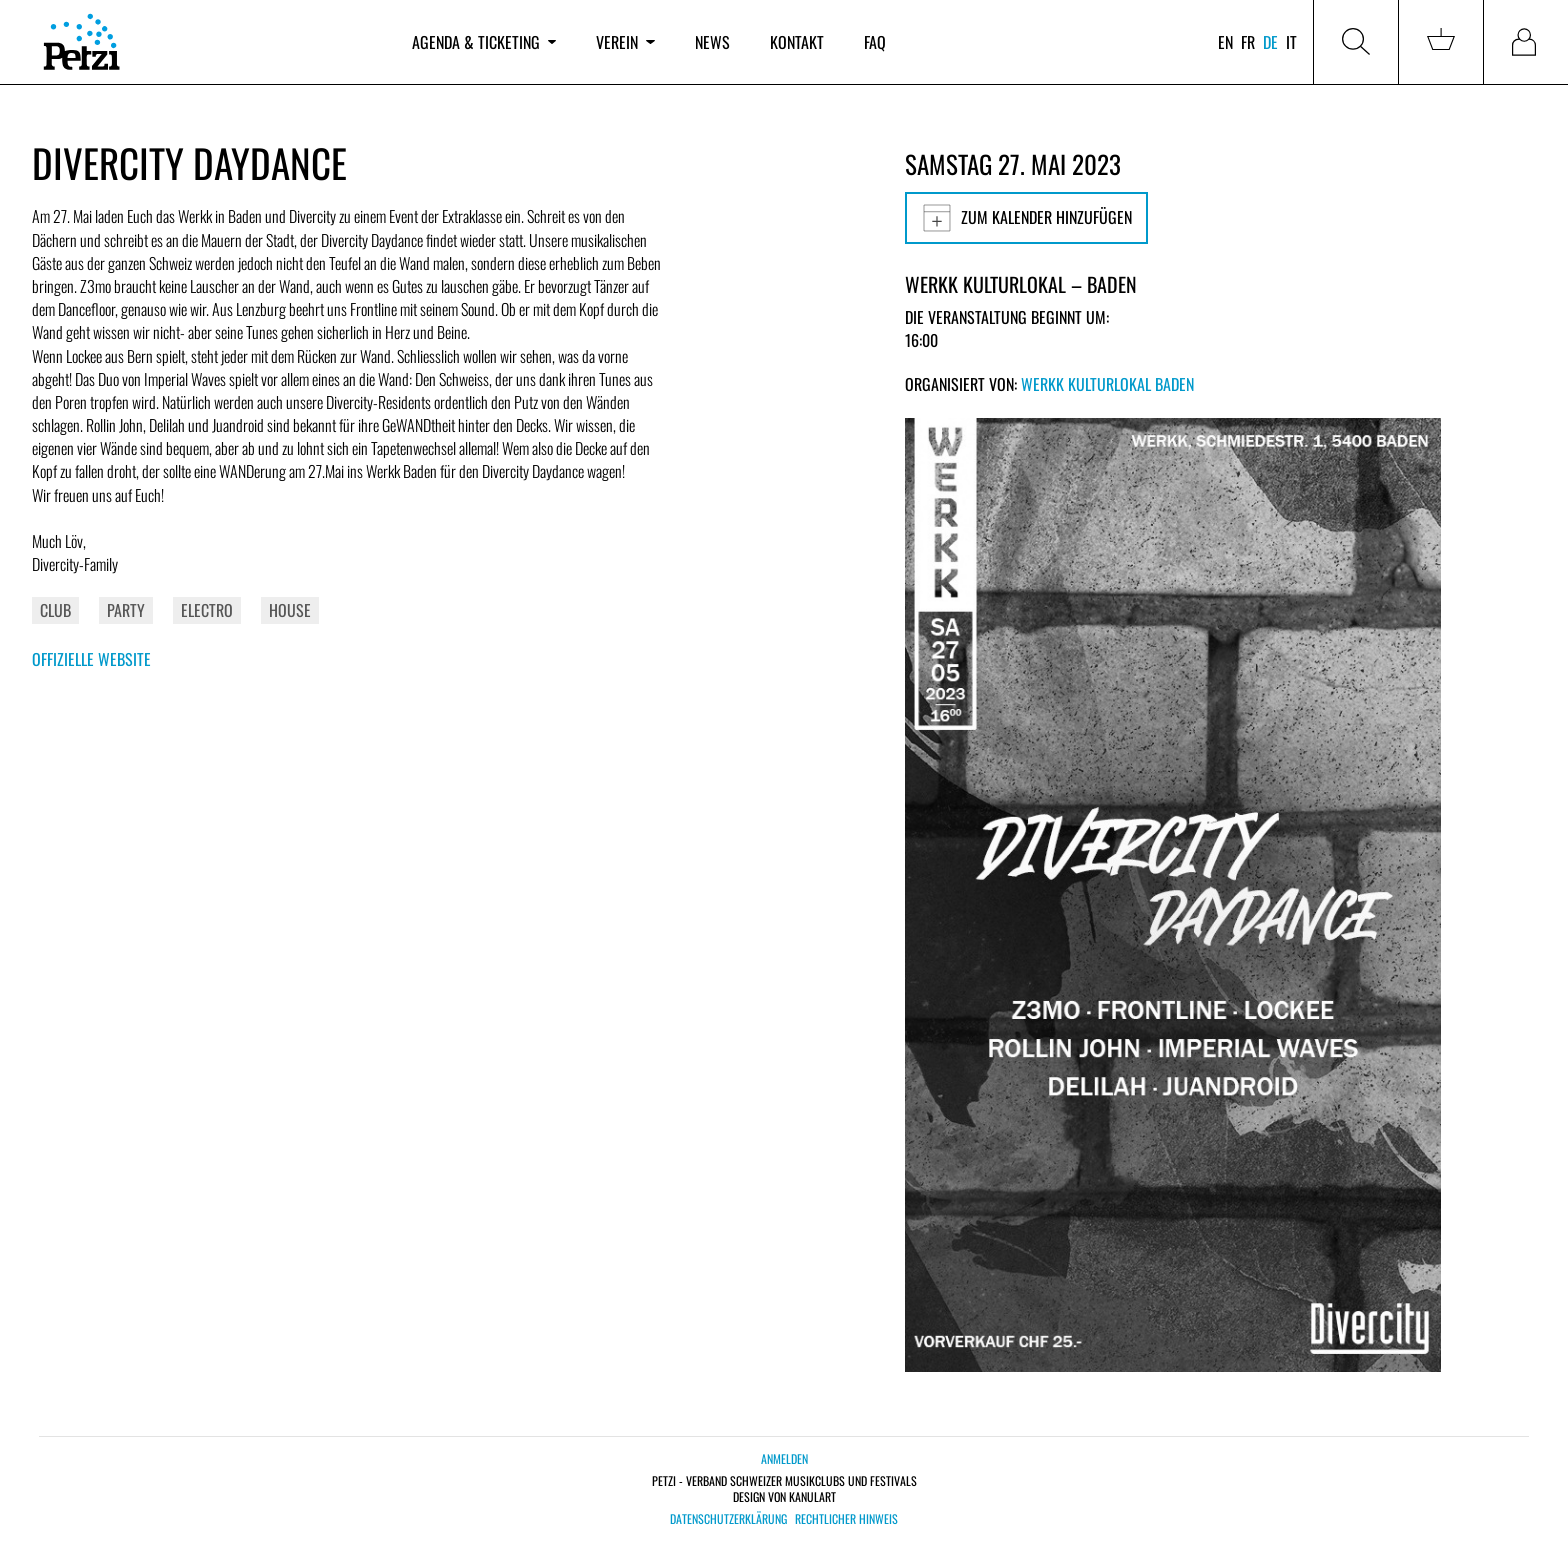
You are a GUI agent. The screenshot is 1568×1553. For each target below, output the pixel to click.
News (712, 42)
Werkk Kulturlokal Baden (1107, 384)
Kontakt (797, 42)
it (1291, 42)
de (1270, 42)
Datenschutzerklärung (728, 1519)
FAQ (875, 42)
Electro (207, 610)
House (290, 610)
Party (126, 610)
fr (1248, 42)
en (1225, 42)
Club (55, 610)
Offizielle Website (91, 659)
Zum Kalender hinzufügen (1026, 218)
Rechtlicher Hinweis (846, 1519)
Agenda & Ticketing (484, 42)
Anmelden (784, 1458)
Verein (625, 42)
